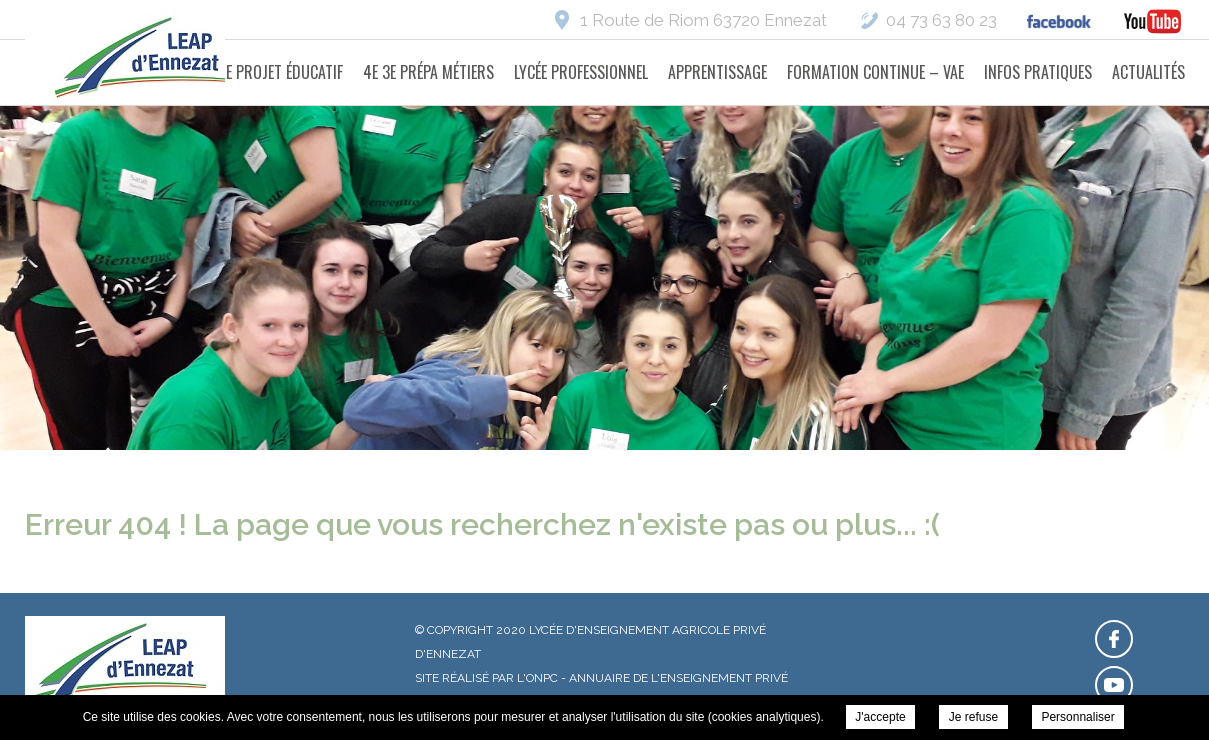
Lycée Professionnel (581, 72)
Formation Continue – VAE (875, 72)
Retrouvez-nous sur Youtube (1114, 685)
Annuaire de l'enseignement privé (678, 678)
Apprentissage (717, 72)
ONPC (542, 678)
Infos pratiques (1038, 72)
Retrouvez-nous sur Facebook (1114, 639)
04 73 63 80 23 (941, 20)
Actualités (1148, 72)
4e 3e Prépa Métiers (428, 72)
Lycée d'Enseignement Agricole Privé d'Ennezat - (150, 60)
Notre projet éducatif (267, 72)
